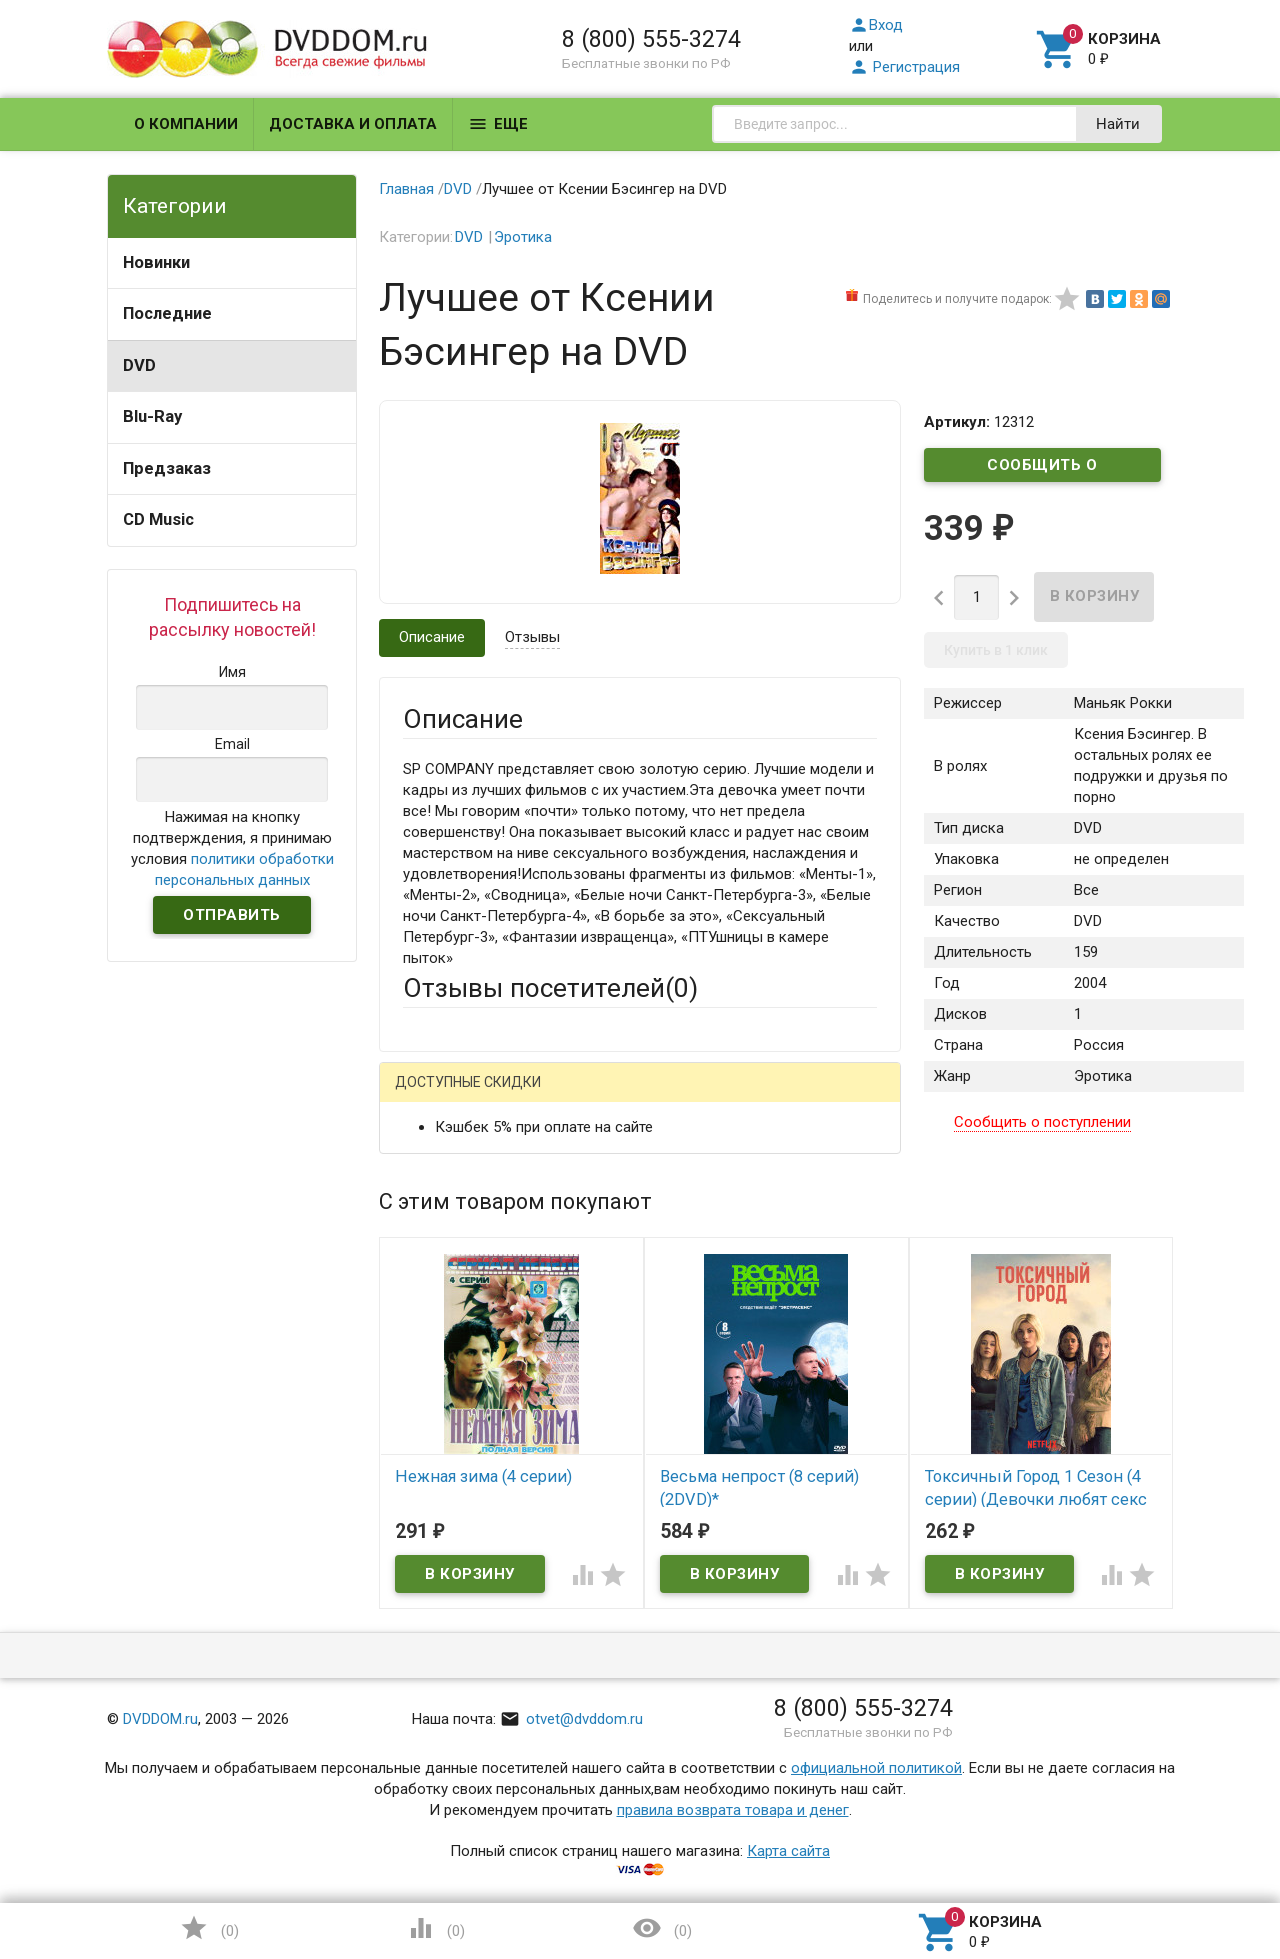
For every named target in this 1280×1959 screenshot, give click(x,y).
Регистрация (904, 67)
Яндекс (776, 1097)
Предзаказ (167, 468)
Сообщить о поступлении (1043, 469)
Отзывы (532, 637)
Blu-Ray (152, 416)
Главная (406, 189)
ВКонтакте (652, 1097)
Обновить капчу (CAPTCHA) (656, 1689)
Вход (876, 25)
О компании (186, 124)
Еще (498, 124)
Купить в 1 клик (996, 650)
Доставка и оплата (353, 124)
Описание (432, 637)
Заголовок (440, 1298)
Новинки (156, 262)
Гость (429, 1095)
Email (420, 1222)
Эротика (523, 237)
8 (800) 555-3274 (651, 39)
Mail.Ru (531, 1097)
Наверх (1196, 1862)
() (209, 1928)
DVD (139, 365)
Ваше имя (436, 1167)
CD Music (158, 519)
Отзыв (425, 1387)
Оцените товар (453, 1353)
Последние (167, 313)
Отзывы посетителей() (550, 988)
